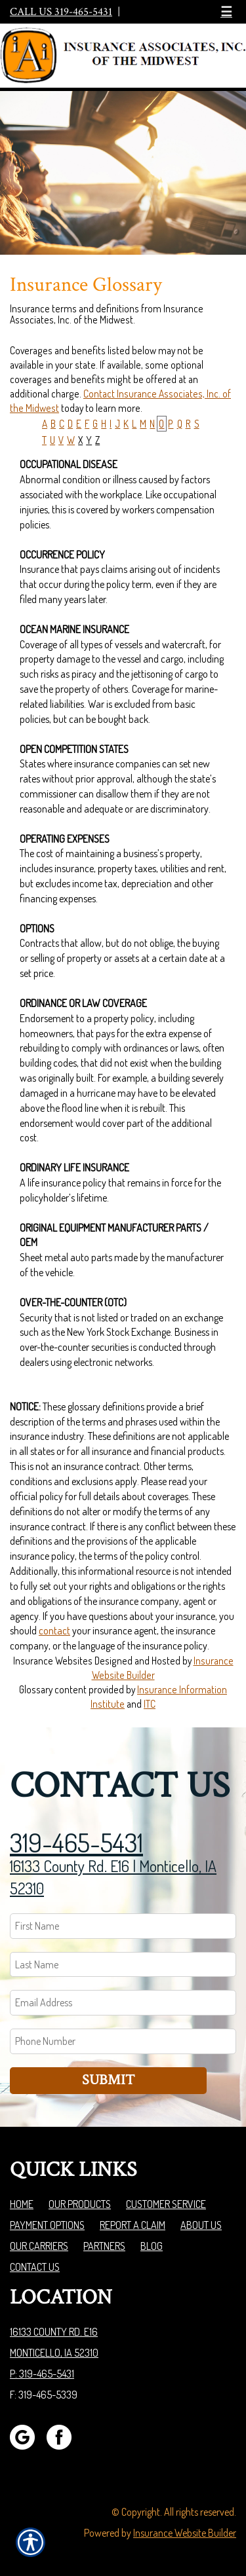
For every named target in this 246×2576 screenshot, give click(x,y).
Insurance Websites (52, 1660)
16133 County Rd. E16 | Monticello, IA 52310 (113, 1877)
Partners (104, 2246)
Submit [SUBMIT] (108, 2079)
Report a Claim (132, 2225)
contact (54, 1630)
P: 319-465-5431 (42, 2373)
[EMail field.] (123, 2002)
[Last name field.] (123, 1965)
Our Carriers (39, 2246)
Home (21, 2204)
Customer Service (166, 2204)
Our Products (80, 2204)
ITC (149, 1703)
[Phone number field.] (123, 2041)
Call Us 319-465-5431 (61, 12)
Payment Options (47, 2225)
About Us (201, 2225)
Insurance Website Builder (184, 2532)
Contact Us (35, 2266)
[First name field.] (123, 1926)
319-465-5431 (76, 1842)
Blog (151, 2246)
